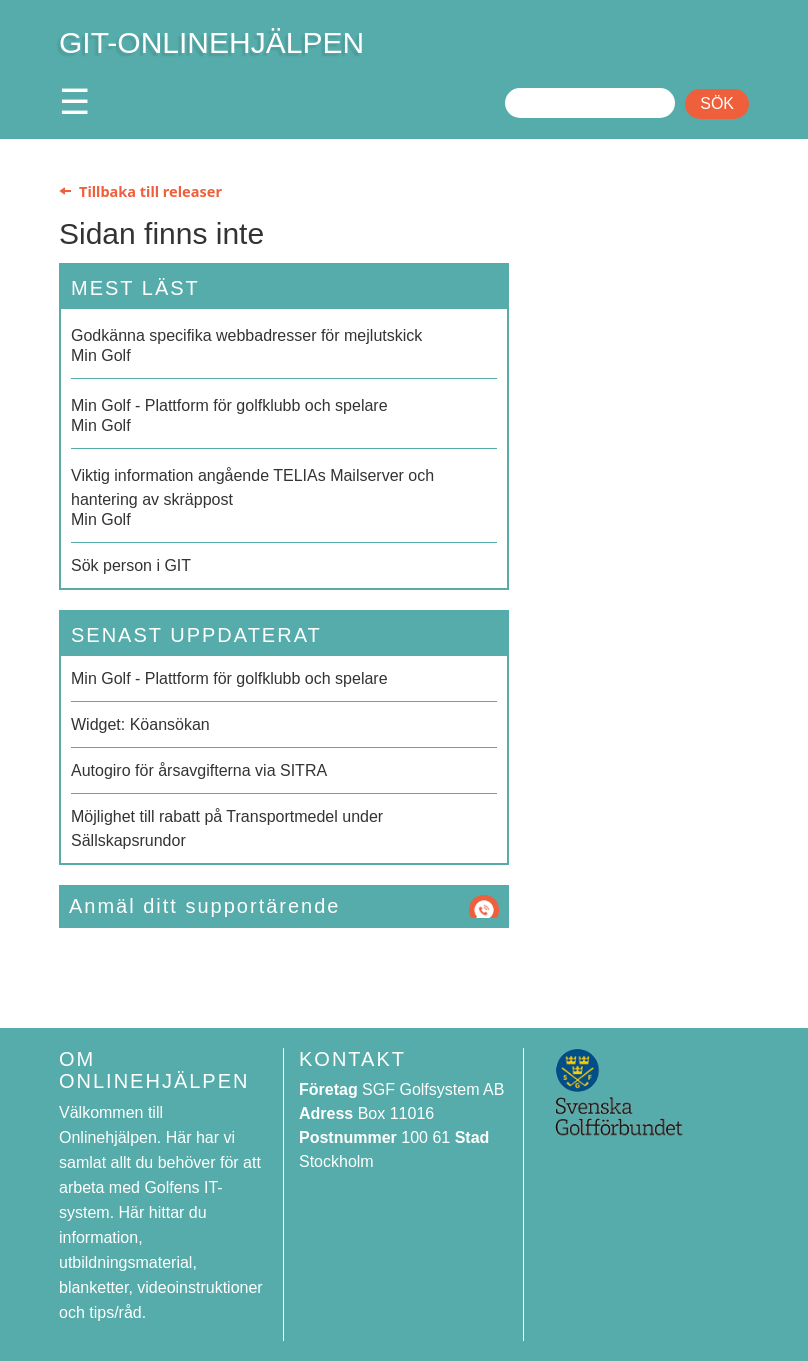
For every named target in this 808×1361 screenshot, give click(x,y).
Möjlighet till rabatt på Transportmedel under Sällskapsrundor (227, 828)
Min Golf (284, 344)
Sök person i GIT (131, 565)
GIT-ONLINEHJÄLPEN (211, 42)
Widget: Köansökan (140, 724)
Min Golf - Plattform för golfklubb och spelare (229, 678)
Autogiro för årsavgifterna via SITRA (199, 770)
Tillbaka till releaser (150, 191)
